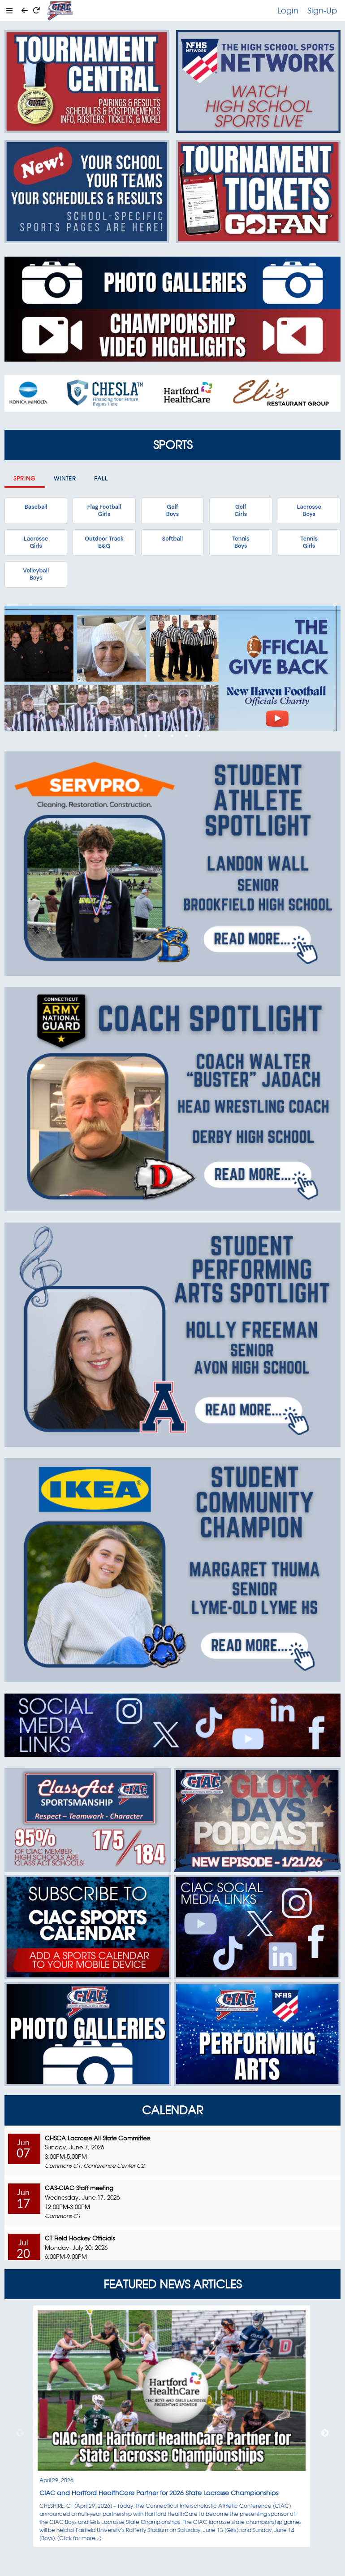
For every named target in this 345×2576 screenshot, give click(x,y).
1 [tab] (145, 735)
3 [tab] (172, 735)
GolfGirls (241, 510)
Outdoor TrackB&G (104, 542)
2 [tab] (159, 735)
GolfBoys (172, 510)
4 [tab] (185, 735)
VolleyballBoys (36, 574)
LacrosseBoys (309, 510)
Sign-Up (322, 10)
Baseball (36, 507)
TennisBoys (240, 542)
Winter (65, 478)
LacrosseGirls (36, 542)
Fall (101, 478)
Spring (24, 478)
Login (287, 10)
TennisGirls (309, 542)
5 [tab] (199, 735)
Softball (172, 538)
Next (324, 2433)
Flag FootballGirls (104, 510)
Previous (20, 2433)
